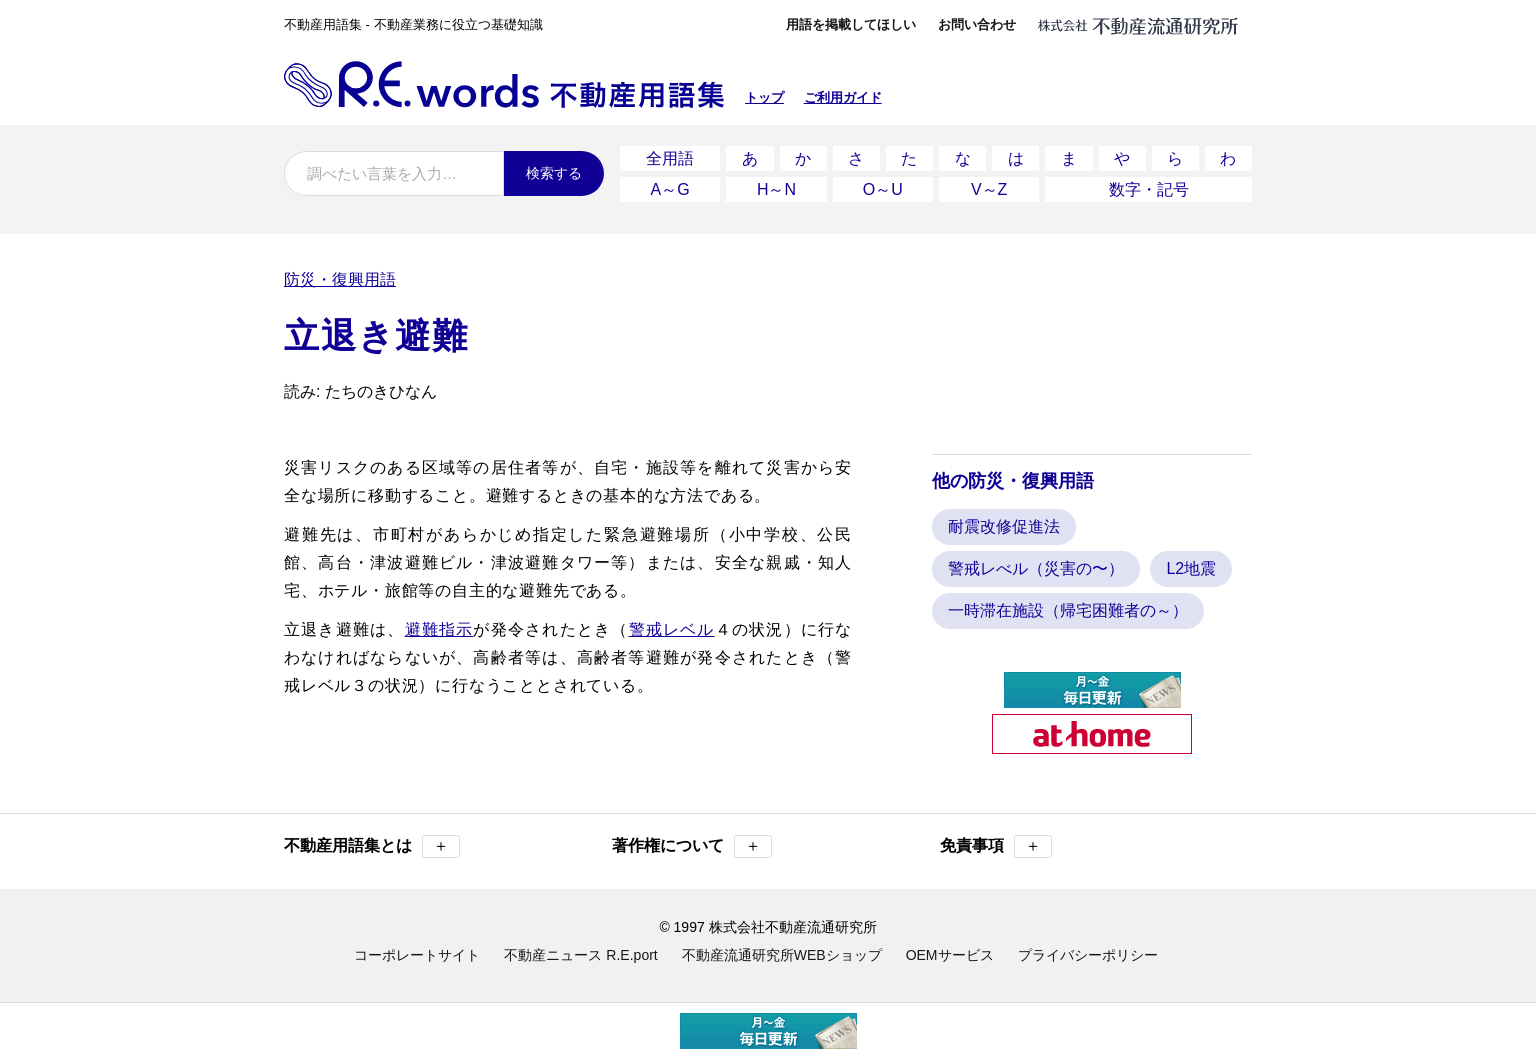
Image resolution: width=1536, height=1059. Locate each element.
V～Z (989, 189)
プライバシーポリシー (1088, 955)
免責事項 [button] (996, 846)
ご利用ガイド (843, 97)
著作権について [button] (692, 846)
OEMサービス (950, 955)
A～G (670, 189)
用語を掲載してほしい (851, 24)
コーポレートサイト (417, 955)
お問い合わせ (977, 24)
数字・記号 (1149, 189)
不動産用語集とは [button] (372, 846)
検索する (554, 173)
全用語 (670, 158)
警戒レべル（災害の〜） (1036, 568)
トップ (764, 97)
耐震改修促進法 (1004, 526)
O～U (883, 189)
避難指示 (439, 629)
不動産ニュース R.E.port (580, 955)
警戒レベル (672, 629)
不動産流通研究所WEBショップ (782, 955)
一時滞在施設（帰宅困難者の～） (1068, 610)
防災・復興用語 (340, 279)
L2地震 (1191, 568)
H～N (776, 189)
